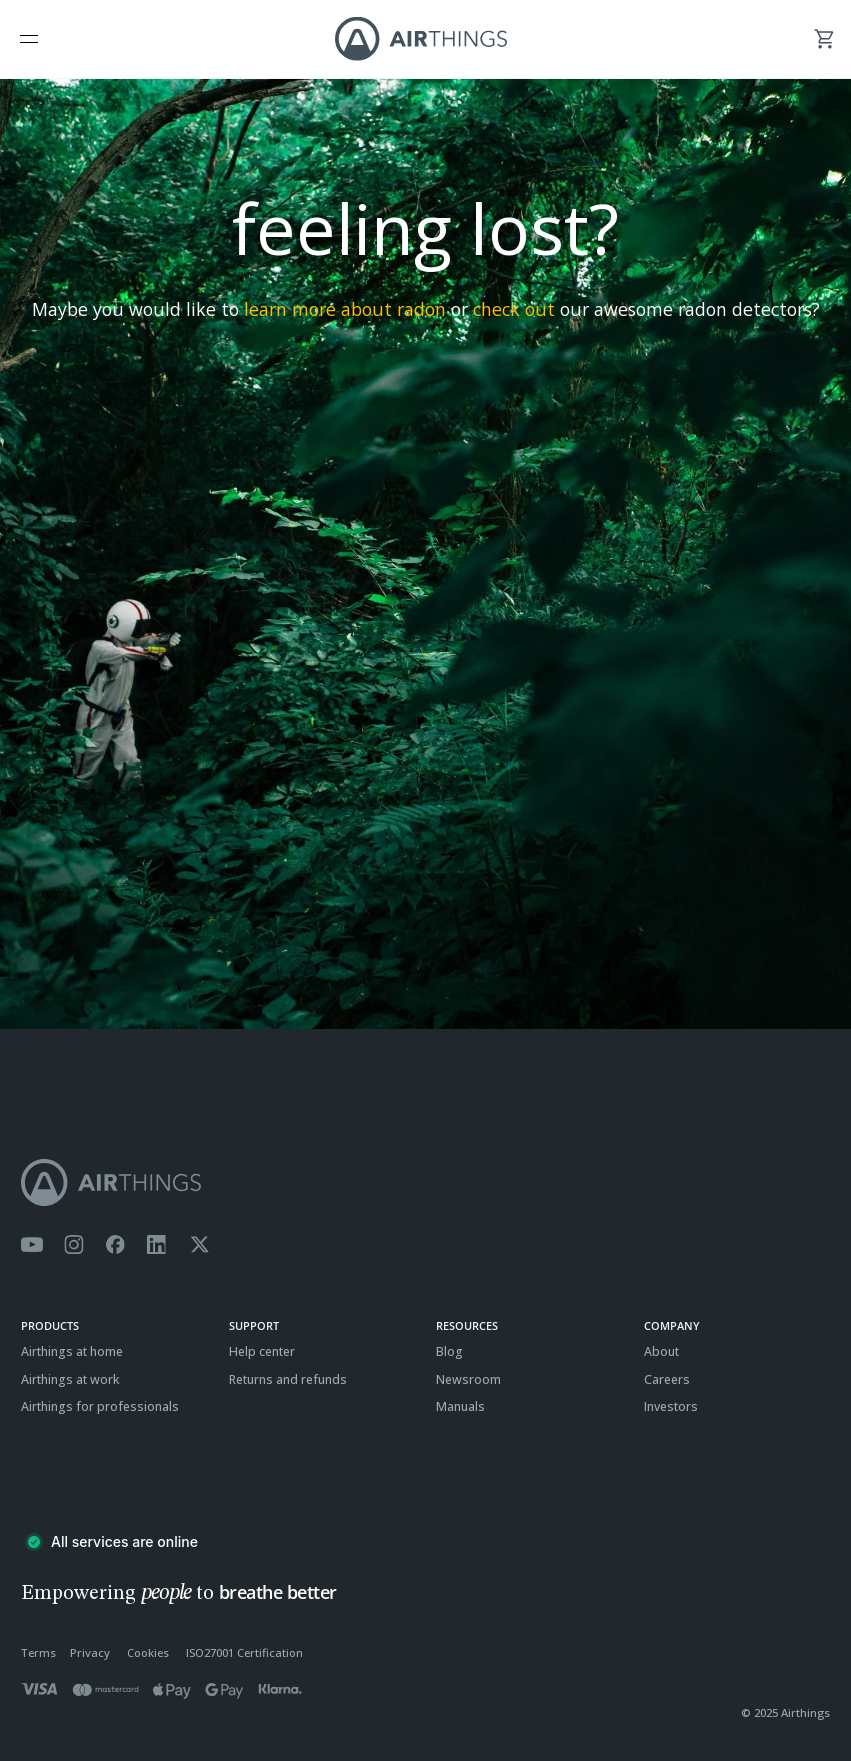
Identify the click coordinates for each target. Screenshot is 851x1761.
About (661, 1351)
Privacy (90, 1652)
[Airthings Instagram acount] (74, 1245)
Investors (671, 1406)
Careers (667, 1379)
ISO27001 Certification (244, 1652)
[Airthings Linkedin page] (157, 1245)
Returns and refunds (288, 1379)
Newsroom (468, 1379)
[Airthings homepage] (425, 1182)
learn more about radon (345, 309)
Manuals (460, 1406)
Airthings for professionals (100, 1406)
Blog (449, 1351)
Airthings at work (70, 1379)
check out (514, 309)
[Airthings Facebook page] (115, 1245)
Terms (38, 1652)
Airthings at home (72, 1351)
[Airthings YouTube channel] (32, 1245)
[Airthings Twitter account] (199, 1245)
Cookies (148, 1652)
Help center (262, 1351)
